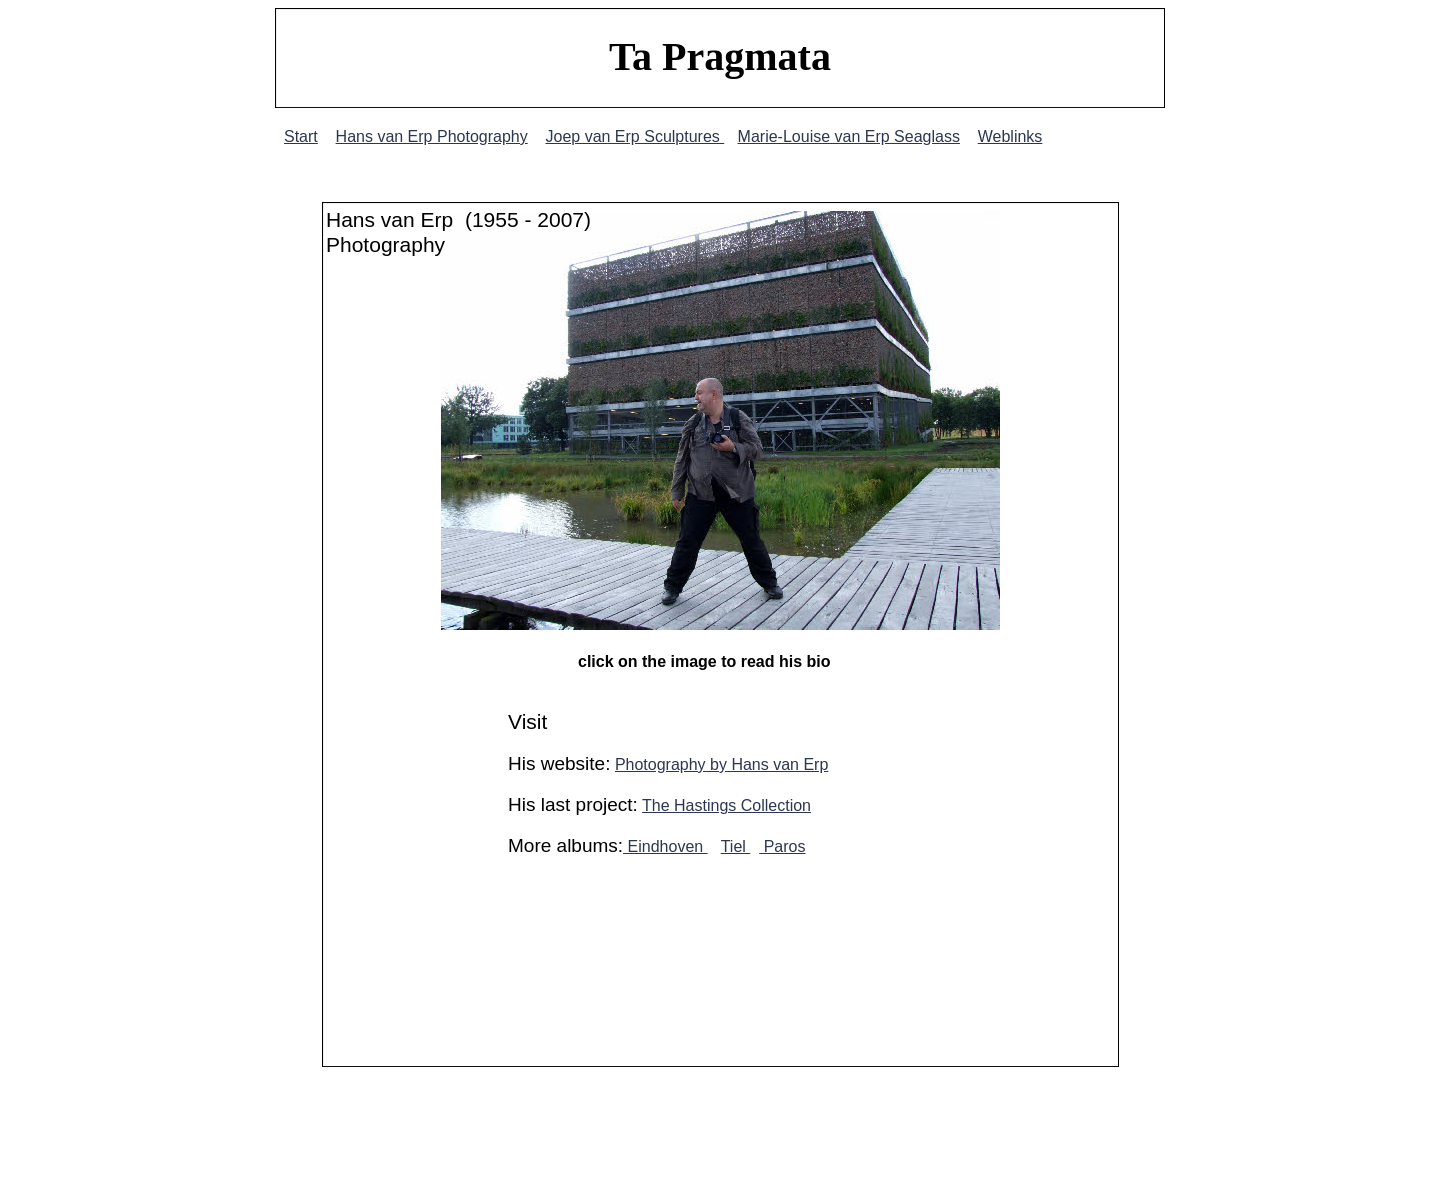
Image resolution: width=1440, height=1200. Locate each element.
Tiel (736, 846)
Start (301, 136)
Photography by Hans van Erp (721, 764)
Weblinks (1010, 136)
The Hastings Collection (726, 805)
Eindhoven (665, 846)
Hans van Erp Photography (432, 136)
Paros (782, 846)
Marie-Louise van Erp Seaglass (849, 136)
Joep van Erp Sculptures (634, 136)
